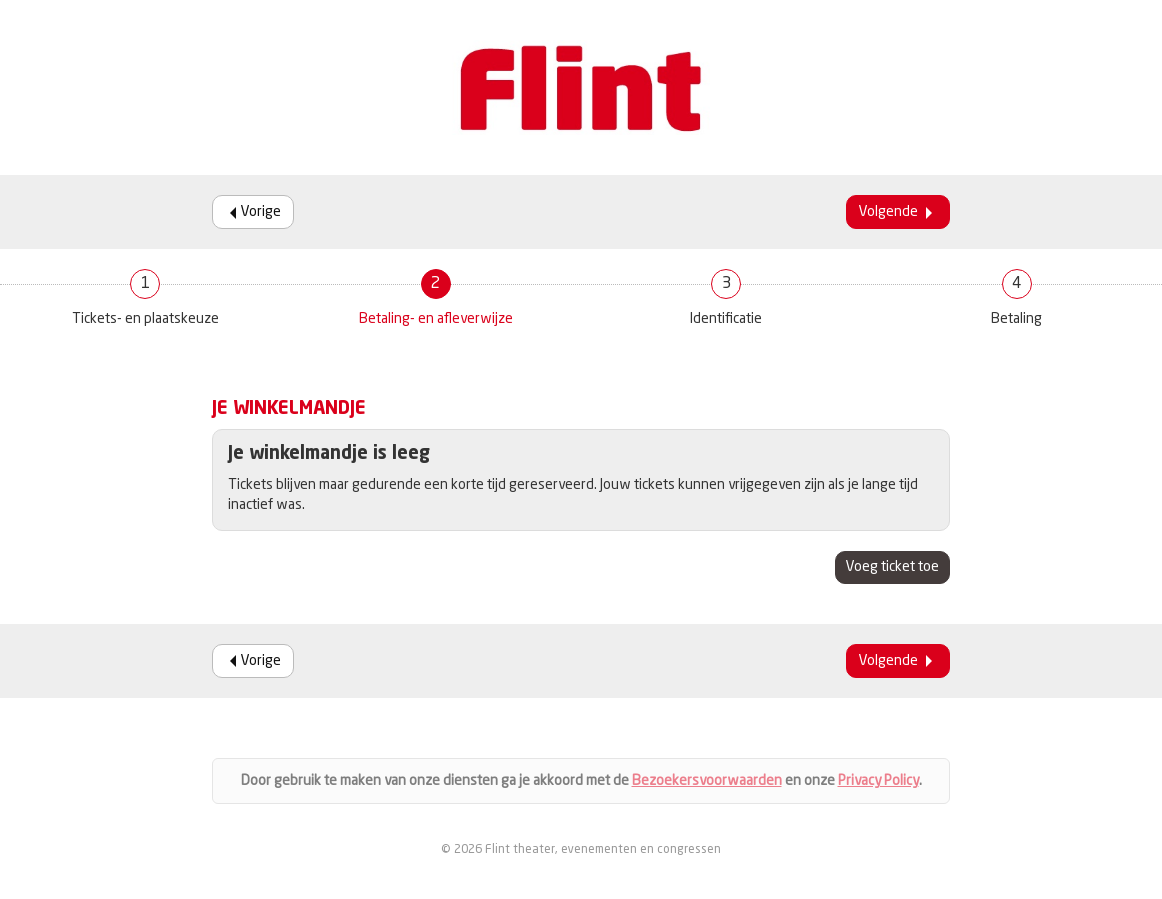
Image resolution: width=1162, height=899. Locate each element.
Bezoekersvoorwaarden (707, 781)
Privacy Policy (878, 781)
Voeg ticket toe (892, 567)
